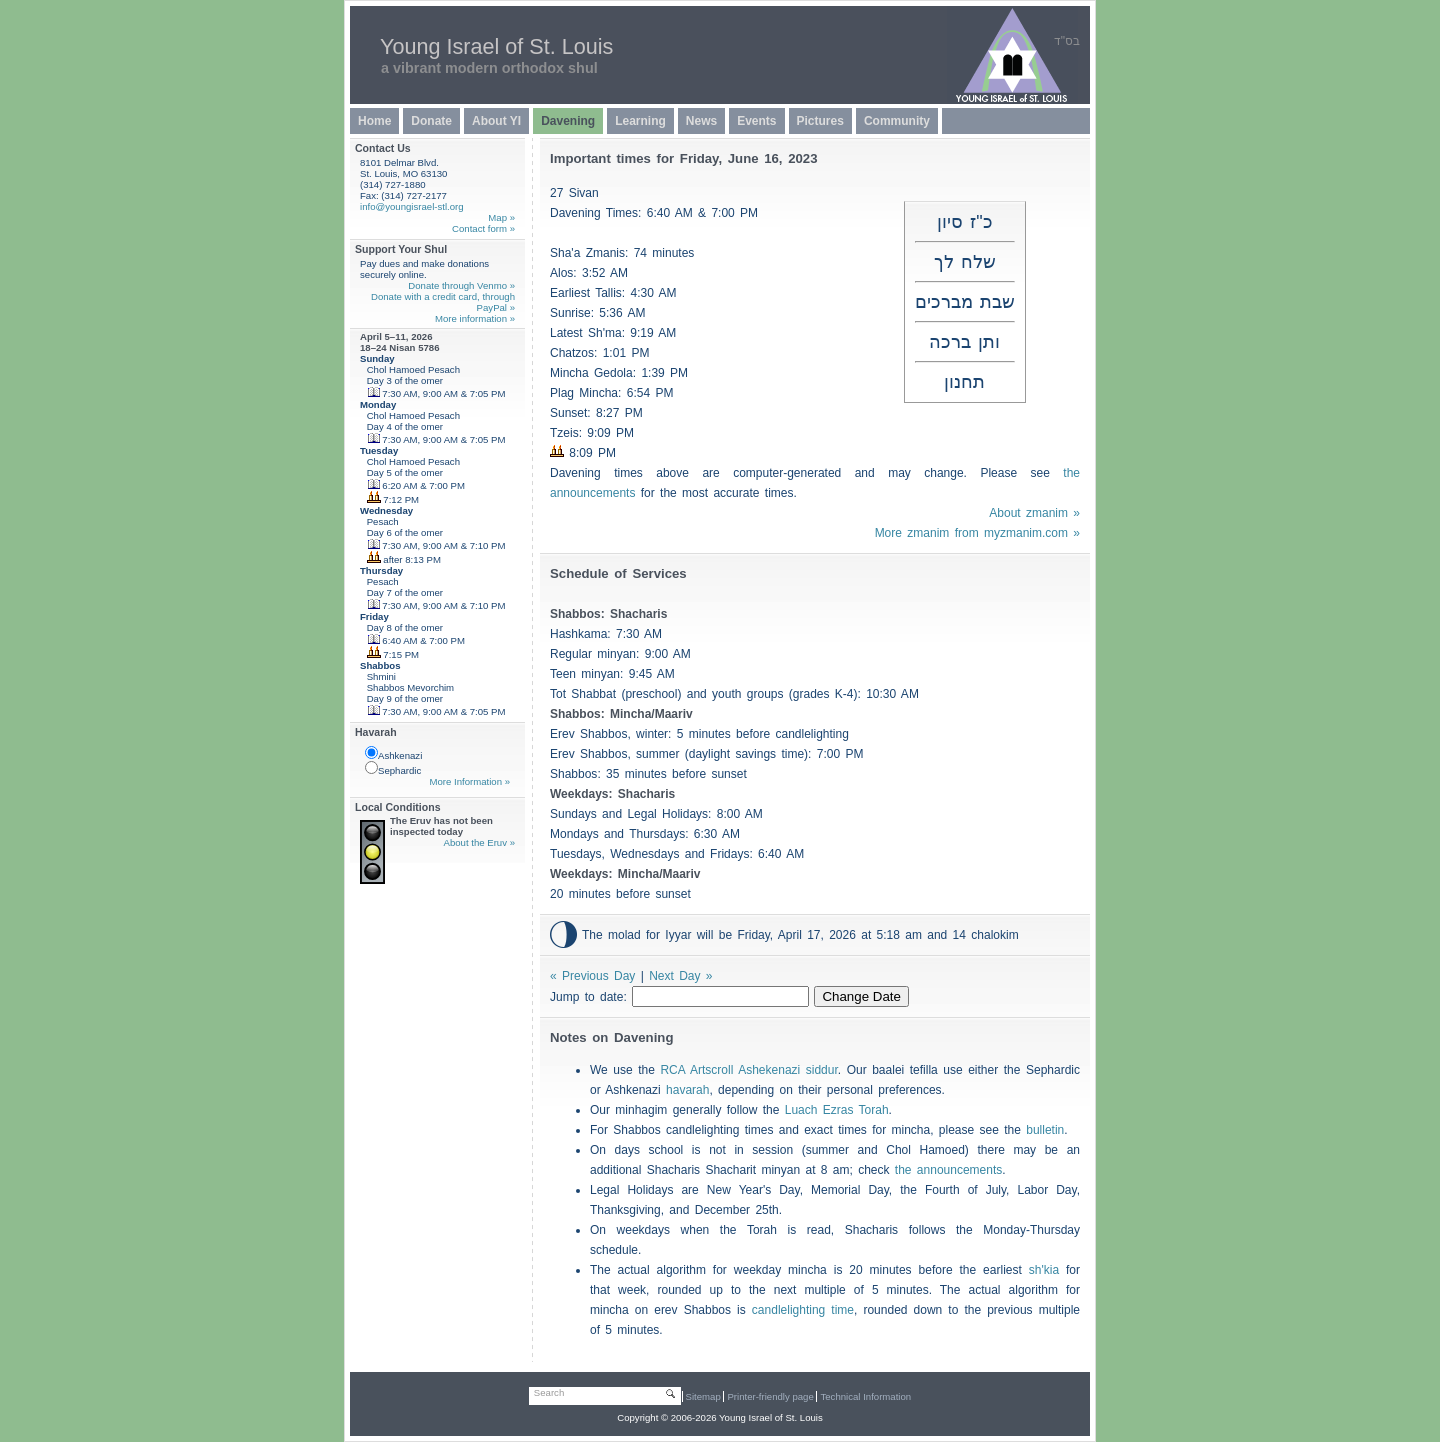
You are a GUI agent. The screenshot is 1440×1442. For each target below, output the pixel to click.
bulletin (1045, 1130)
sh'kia (1044, 1270)
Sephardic (393, 768)
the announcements (948, 1170)
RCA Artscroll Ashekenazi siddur (748, 1070)
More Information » (469, 781)
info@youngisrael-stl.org (412, 206)
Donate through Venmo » (461, 285)
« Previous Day (592, 976)
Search (549, 1392)
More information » (475, 318)
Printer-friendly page (770, 1396)
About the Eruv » (479, 842)
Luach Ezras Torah (837, 1110)
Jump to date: (591, 997)
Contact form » (483, 228)
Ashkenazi (393, 753)
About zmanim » (1034, 513)
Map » (501, 217)
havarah (687, 1090)
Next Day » (680, 976)
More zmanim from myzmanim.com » (977, 533)
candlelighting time (803, 1310)
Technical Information (865, 1396)
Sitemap (703, 1396)
